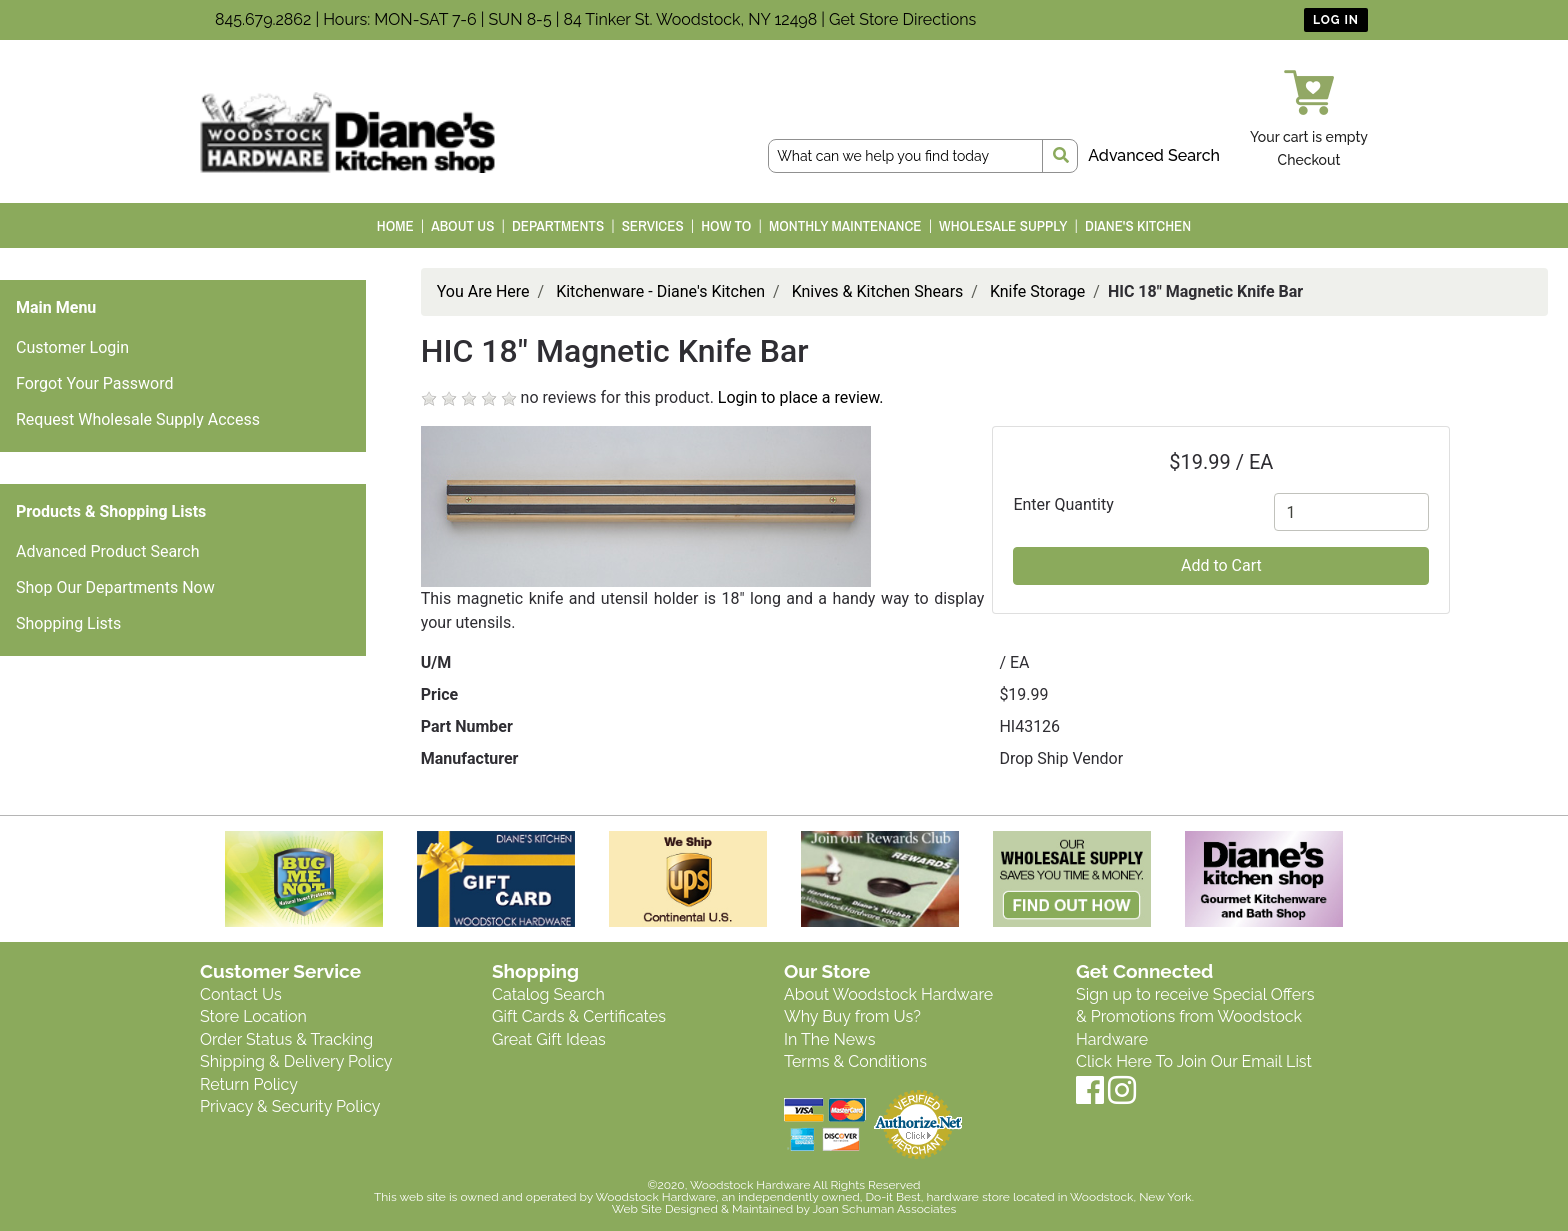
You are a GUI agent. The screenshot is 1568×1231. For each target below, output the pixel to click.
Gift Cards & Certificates (579, 1016)
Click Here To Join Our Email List (1194, 1061)
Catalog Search (548, 994)
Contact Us (241, 994)
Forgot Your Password (95, 383)
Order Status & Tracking (286, 1039)
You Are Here (483, 291)
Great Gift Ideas (549, 1039)
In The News (829, 1039)
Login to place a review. (801, 397)
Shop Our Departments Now (115, 587)
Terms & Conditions (855, 1061)
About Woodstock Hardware (888, 994)
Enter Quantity (1063, 504)
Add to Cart (1221, 565)
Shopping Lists (68, 623)
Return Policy (249, 1084)
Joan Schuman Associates (884, 1209)
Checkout (1309, 160)
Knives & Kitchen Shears (878, 291)
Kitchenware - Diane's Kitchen (660, 291)
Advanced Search (1154, 155)
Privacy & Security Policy (290, 1106)
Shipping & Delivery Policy (296, 1061)
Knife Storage (1037, 291)
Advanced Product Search (108, 551)
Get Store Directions (902, 19)
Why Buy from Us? (852, 1016)
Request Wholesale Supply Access (138, 419)
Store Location (253, 1016)
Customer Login (72, 347)
